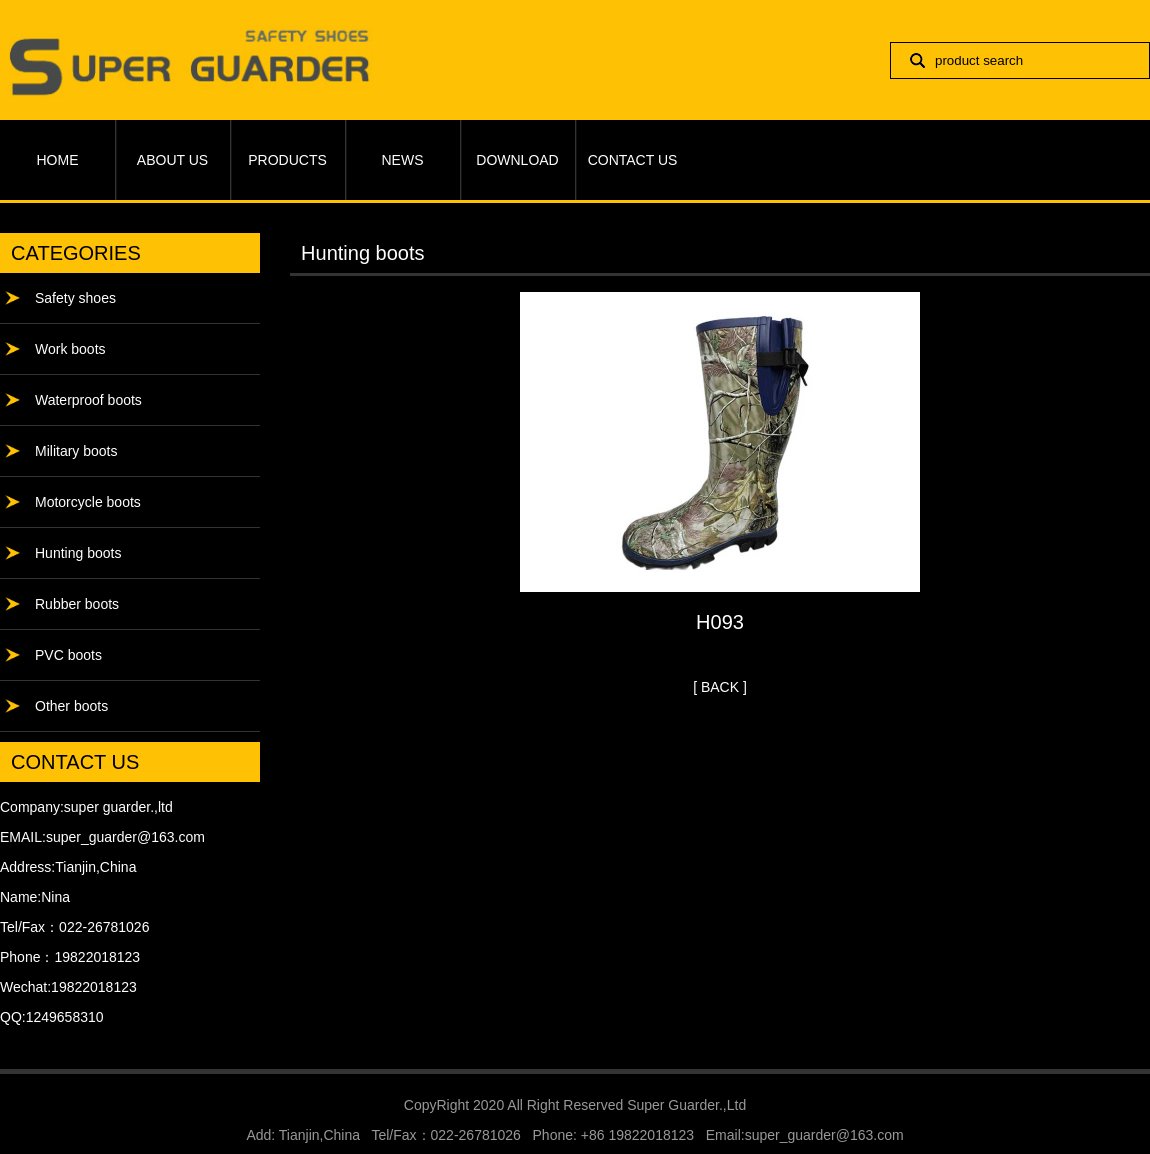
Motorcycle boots (88, 502)
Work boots (70, 349)
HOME (58, 160)
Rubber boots (77, 604)
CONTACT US (633, 160)
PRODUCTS (287, 160)
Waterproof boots (88, 400)
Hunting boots (78, 553)
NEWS (403, 160)
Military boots (76, 451)
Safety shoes (75, 298)
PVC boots (68, 655)
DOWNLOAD (517, 160)
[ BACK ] (720, 687)
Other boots (71, 706)
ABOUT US (172, 160)
